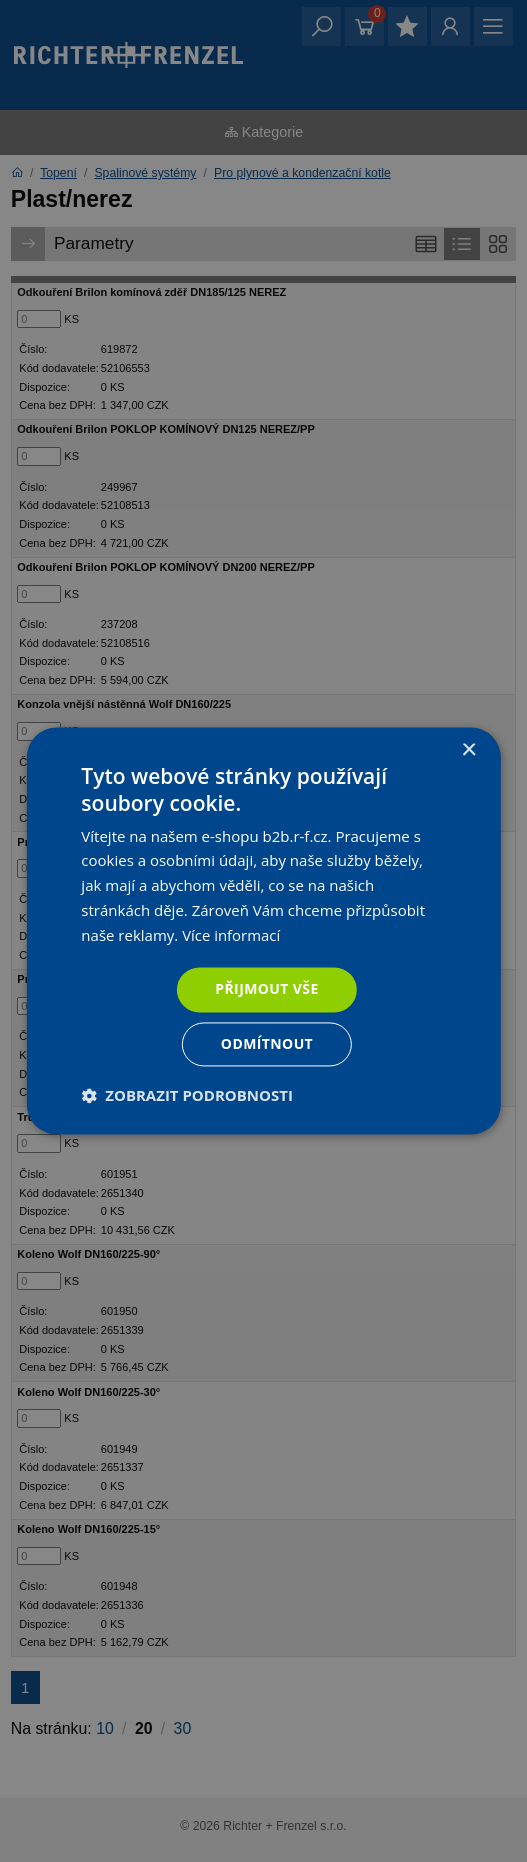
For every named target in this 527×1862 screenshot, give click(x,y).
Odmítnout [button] (267, 1044)
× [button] (468, 750)
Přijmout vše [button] (266, 989)
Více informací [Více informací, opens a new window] (231, 935)
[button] (187, 1096)
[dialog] (263, 931)
